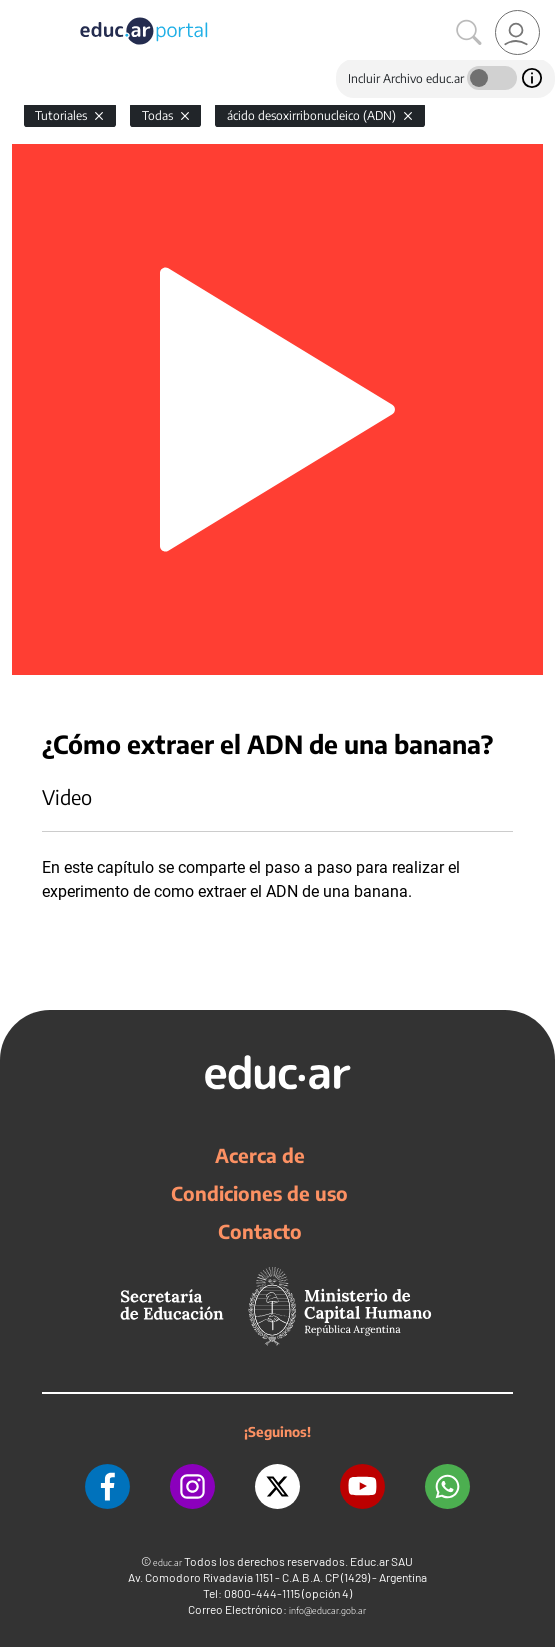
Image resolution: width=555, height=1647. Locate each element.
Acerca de (260, 1155)
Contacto (260, 1231)
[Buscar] (469, 33)
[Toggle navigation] (18, 11)
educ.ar (167, 1562)
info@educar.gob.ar (327, 1610)
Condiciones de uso (259, 1193)
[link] (517, 32)
